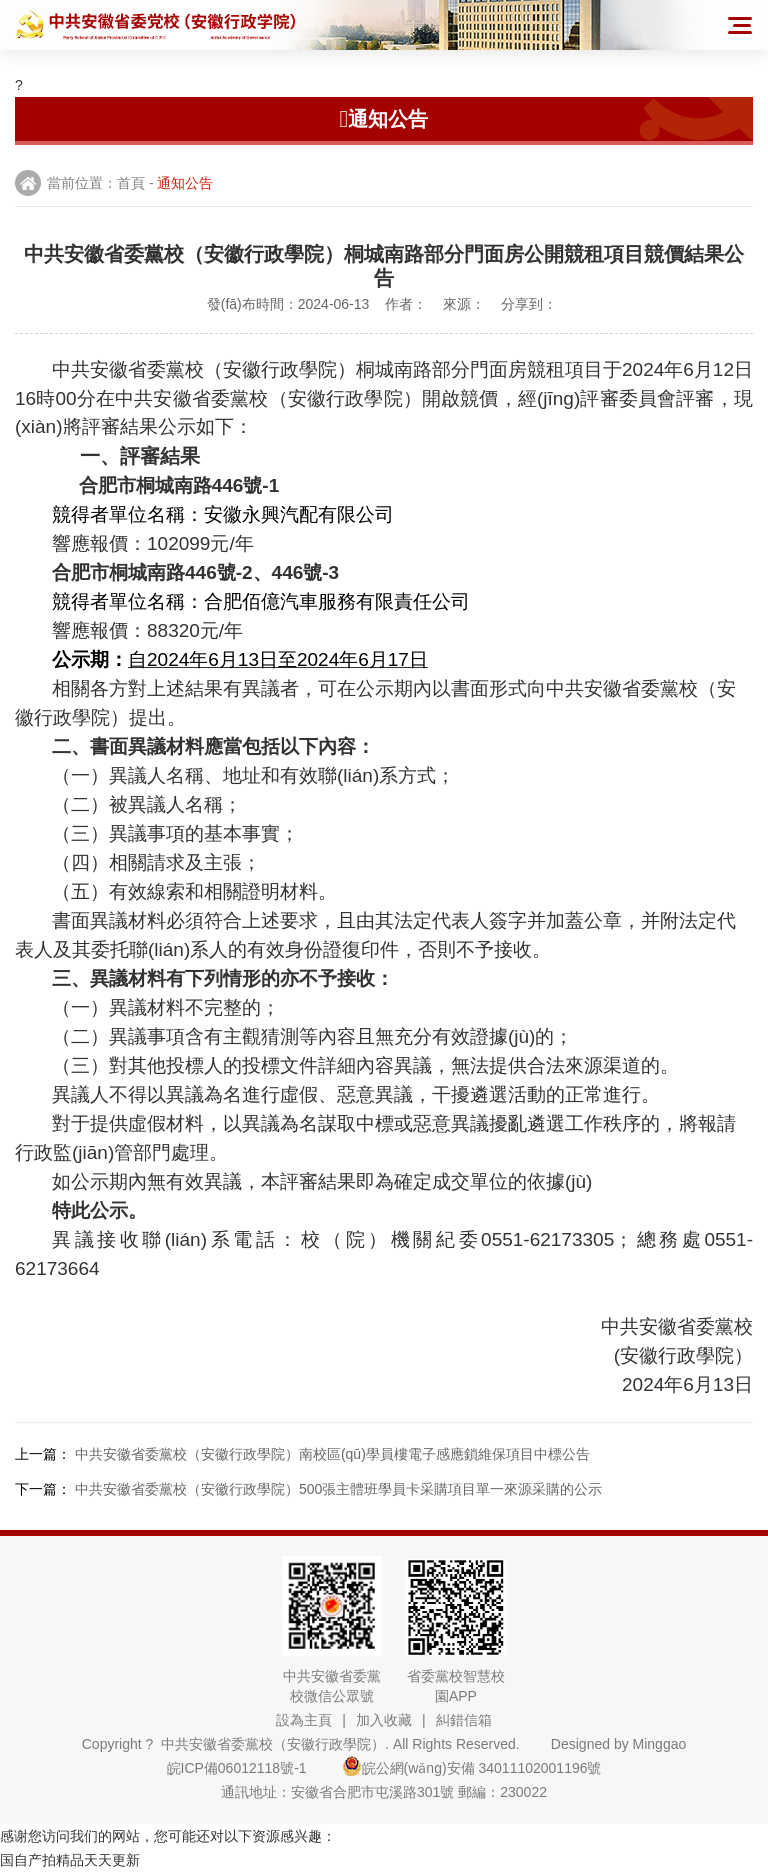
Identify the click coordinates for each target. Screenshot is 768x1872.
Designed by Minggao (618, 1744)
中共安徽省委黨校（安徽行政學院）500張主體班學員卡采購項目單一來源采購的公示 (338, 1489)
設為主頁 (304, 1720)
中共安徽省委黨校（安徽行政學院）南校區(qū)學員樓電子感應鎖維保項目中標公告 (332, 1454)
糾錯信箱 (464, 1720)
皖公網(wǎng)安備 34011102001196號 (472, 1768)
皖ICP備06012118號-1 (252, 1768)
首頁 (131, 183)
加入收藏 (384, 1720)
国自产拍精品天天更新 (70, 1860)
